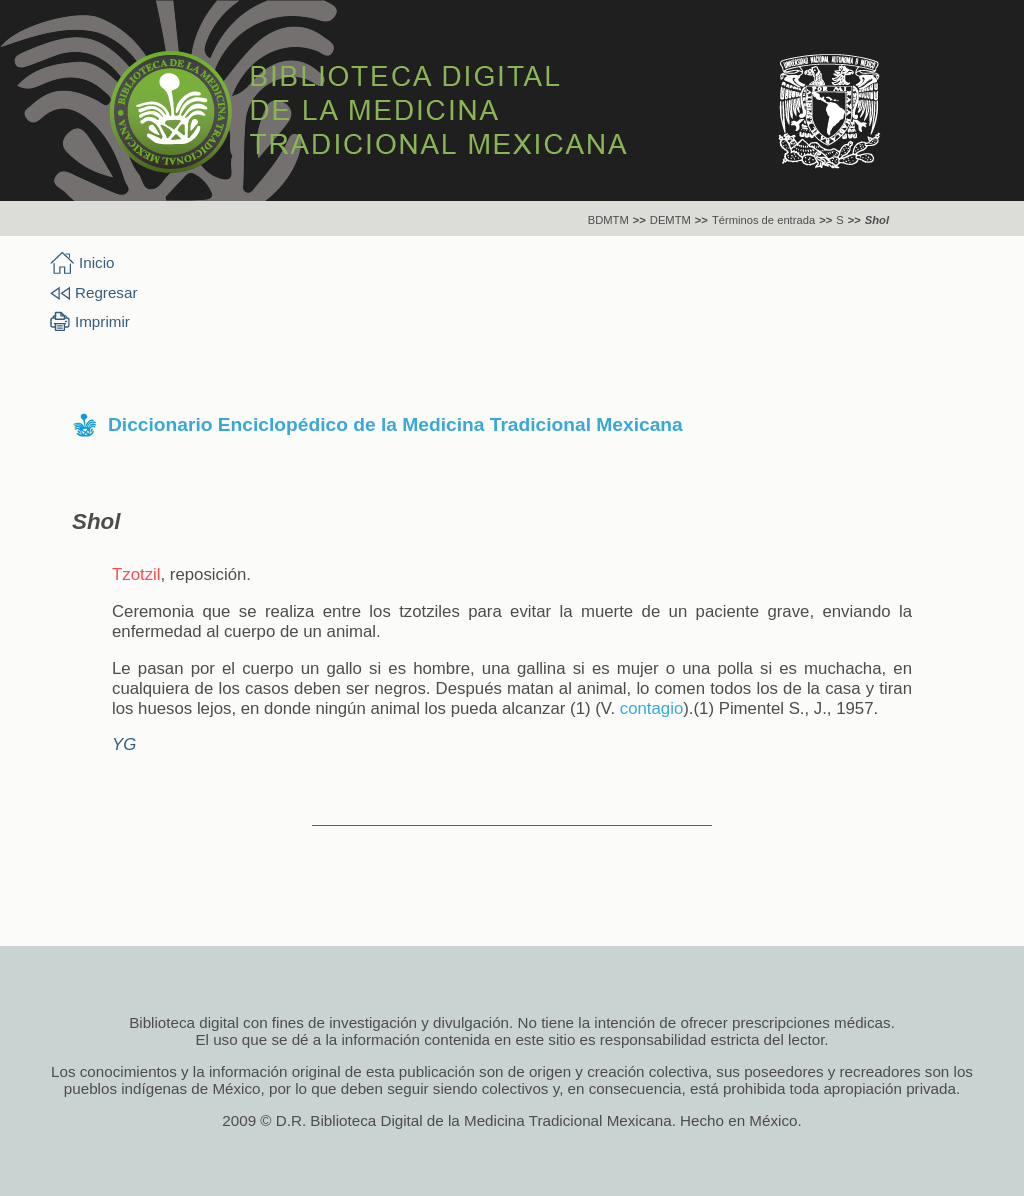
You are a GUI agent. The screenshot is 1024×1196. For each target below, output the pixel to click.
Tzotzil (136, 574)
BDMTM (608, 220)
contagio (651, 708)
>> (639, 220)
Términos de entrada (763, 220)
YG (124, 744)
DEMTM (670, 220)
